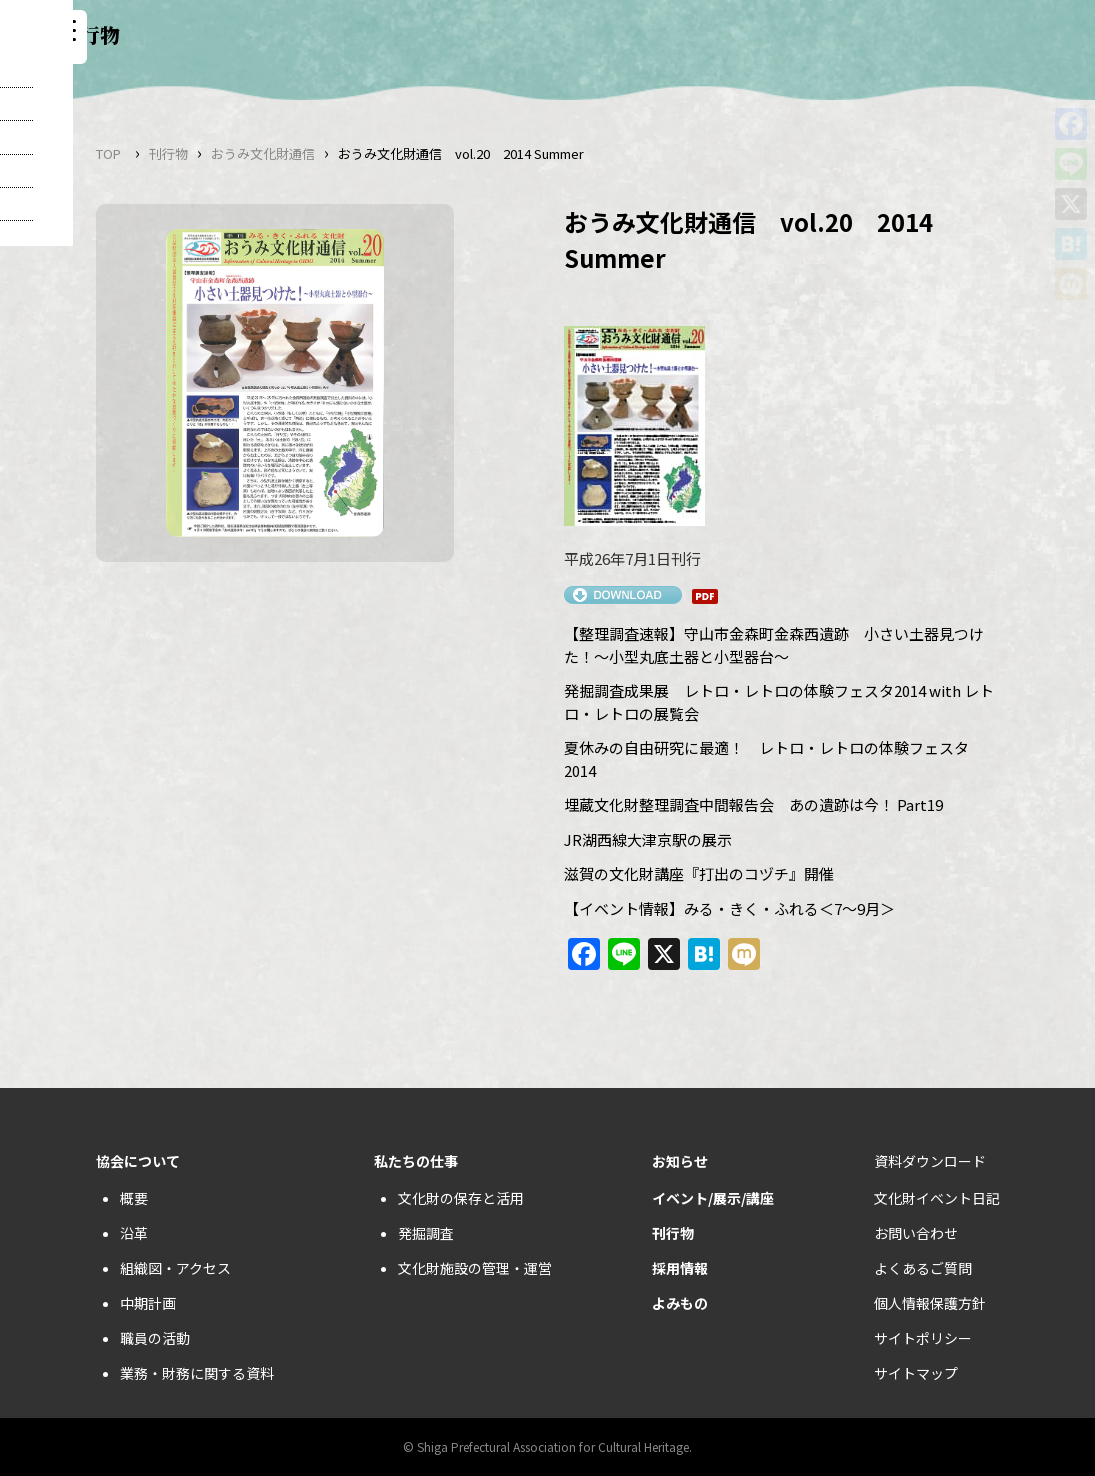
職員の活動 (155, 1338)
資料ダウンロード (930, 1161)
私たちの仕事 (416, 1161)
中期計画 (148, 1303)
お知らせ (680, 1161)
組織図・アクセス (175, 1268)
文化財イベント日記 (937, 1198)
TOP (108, 153)
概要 (134, 1198)
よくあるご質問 (923, 1268)
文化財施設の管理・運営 (475, 1268)
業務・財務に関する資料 (197, 1373)
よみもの (680, 1303)
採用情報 (680, 1268)
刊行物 (168, 153)
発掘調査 (426, 1233)
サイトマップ (916, 1373)
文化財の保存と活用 (461, 1198)
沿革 (134, 1233)
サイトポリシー (923, 1338)
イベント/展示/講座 (713, 1198)
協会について (138, 1161)
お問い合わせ (916, 1233)
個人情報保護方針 (930, 1303)
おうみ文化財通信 (263, 153)
